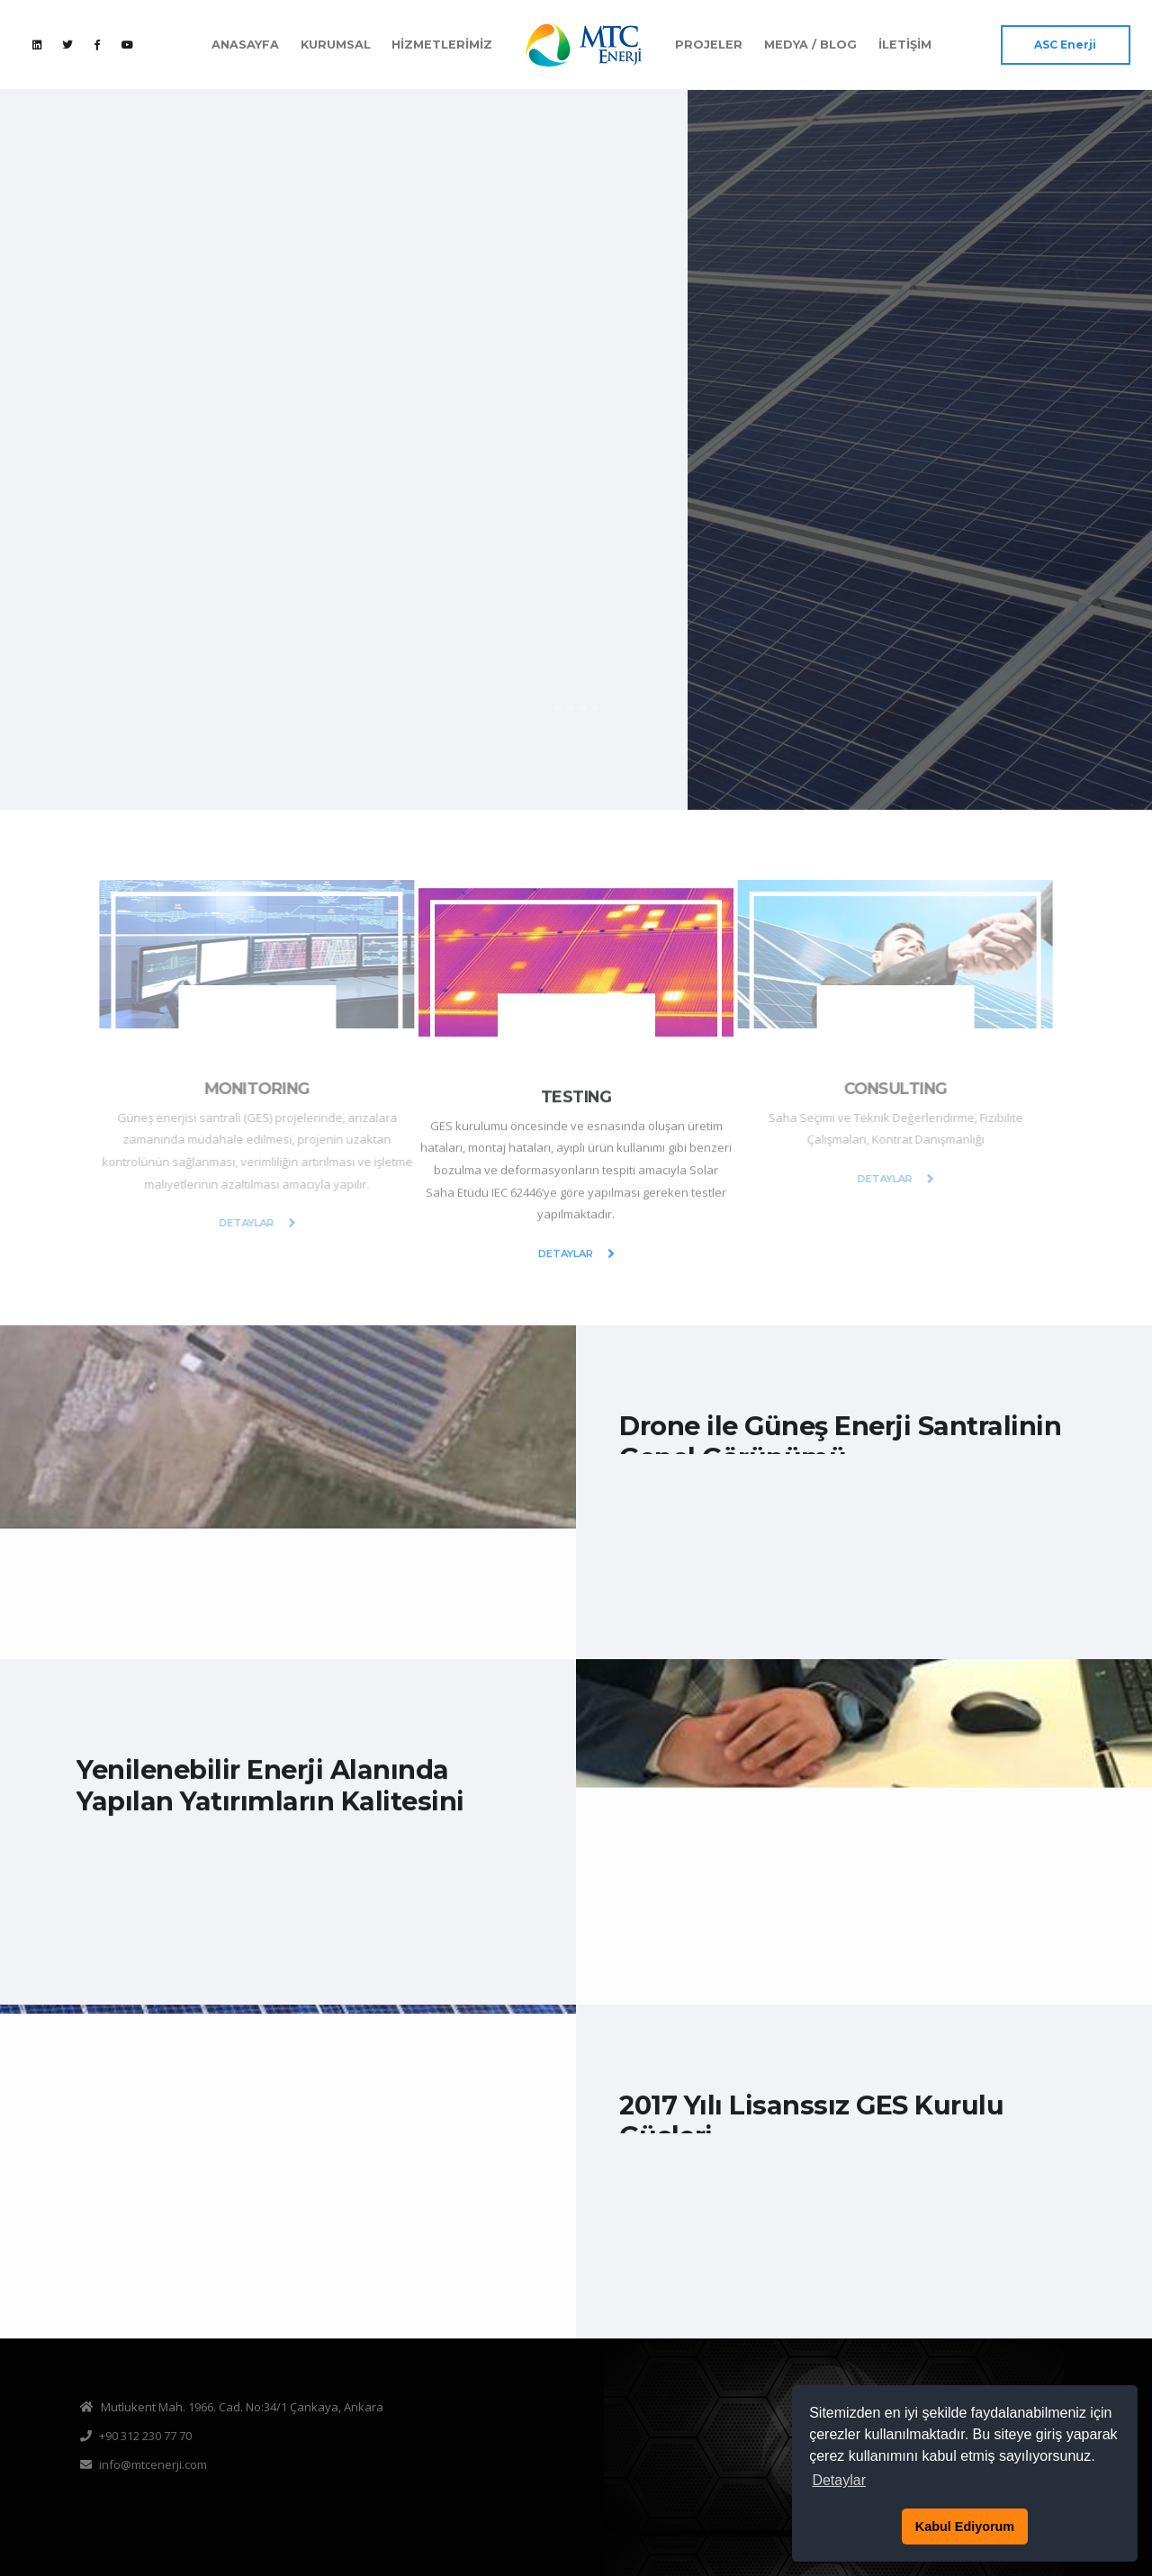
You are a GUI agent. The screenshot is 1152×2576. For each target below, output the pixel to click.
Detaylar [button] (839, 2480)
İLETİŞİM (905, 44)
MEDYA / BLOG (810, 44)
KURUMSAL (336, 44)
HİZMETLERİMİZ (442, 44)
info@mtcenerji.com (153, 2464)
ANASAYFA (245, 44)
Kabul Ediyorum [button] (964, 2526)
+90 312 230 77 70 (145, 2436)
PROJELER (708, 44)
